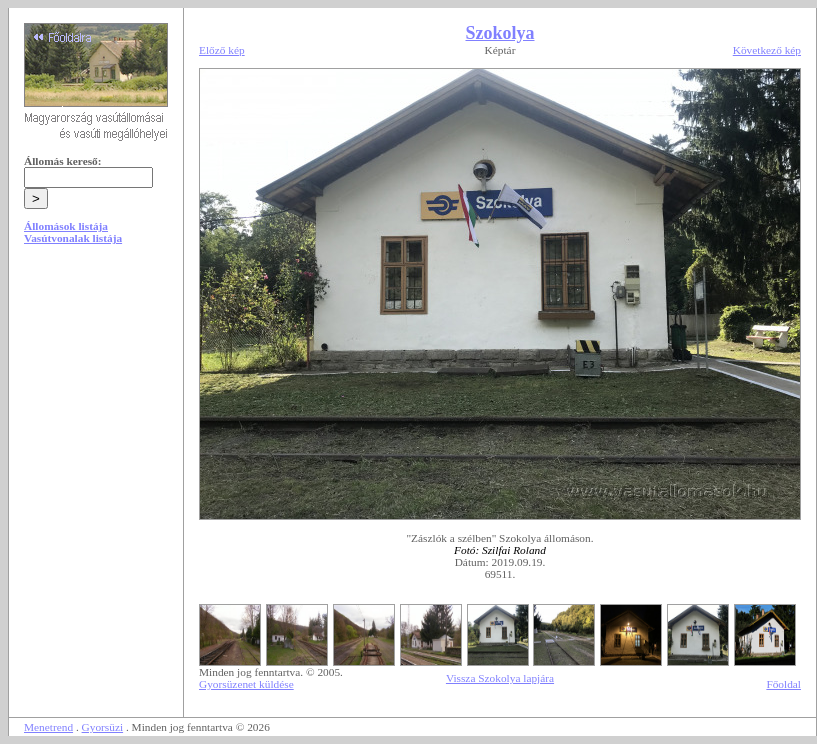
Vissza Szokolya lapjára (500, 678)
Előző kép (222, 50)
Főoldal (783, 684)
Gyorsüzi (103, 727)
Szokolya (499, 33)
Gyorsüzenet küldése (246, 684)
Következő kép (767, 50)
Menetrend (48, 727)
